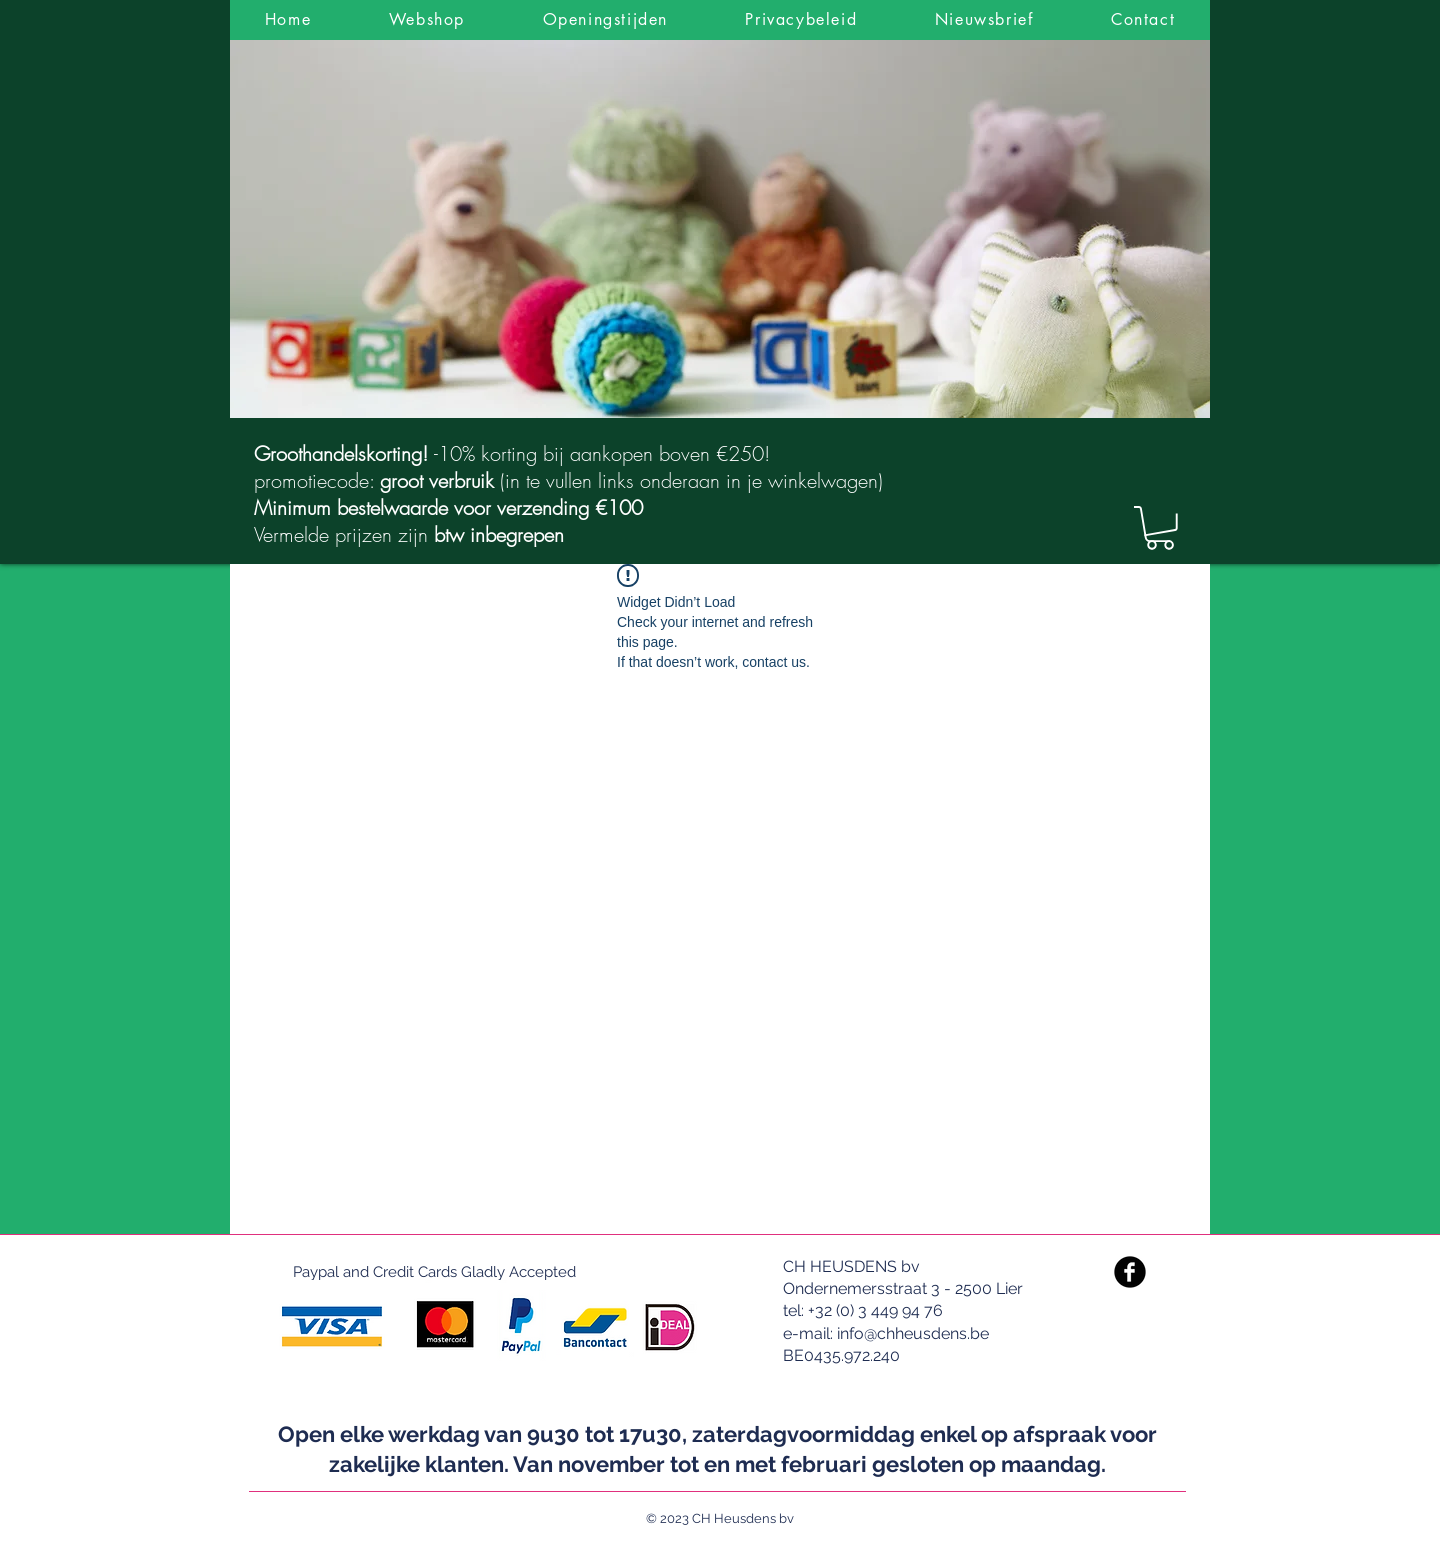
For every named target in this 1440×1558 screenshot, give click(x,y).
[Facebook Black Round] (1130, 1272)
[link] (1160, 528)
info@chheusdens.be (913, 1333)
